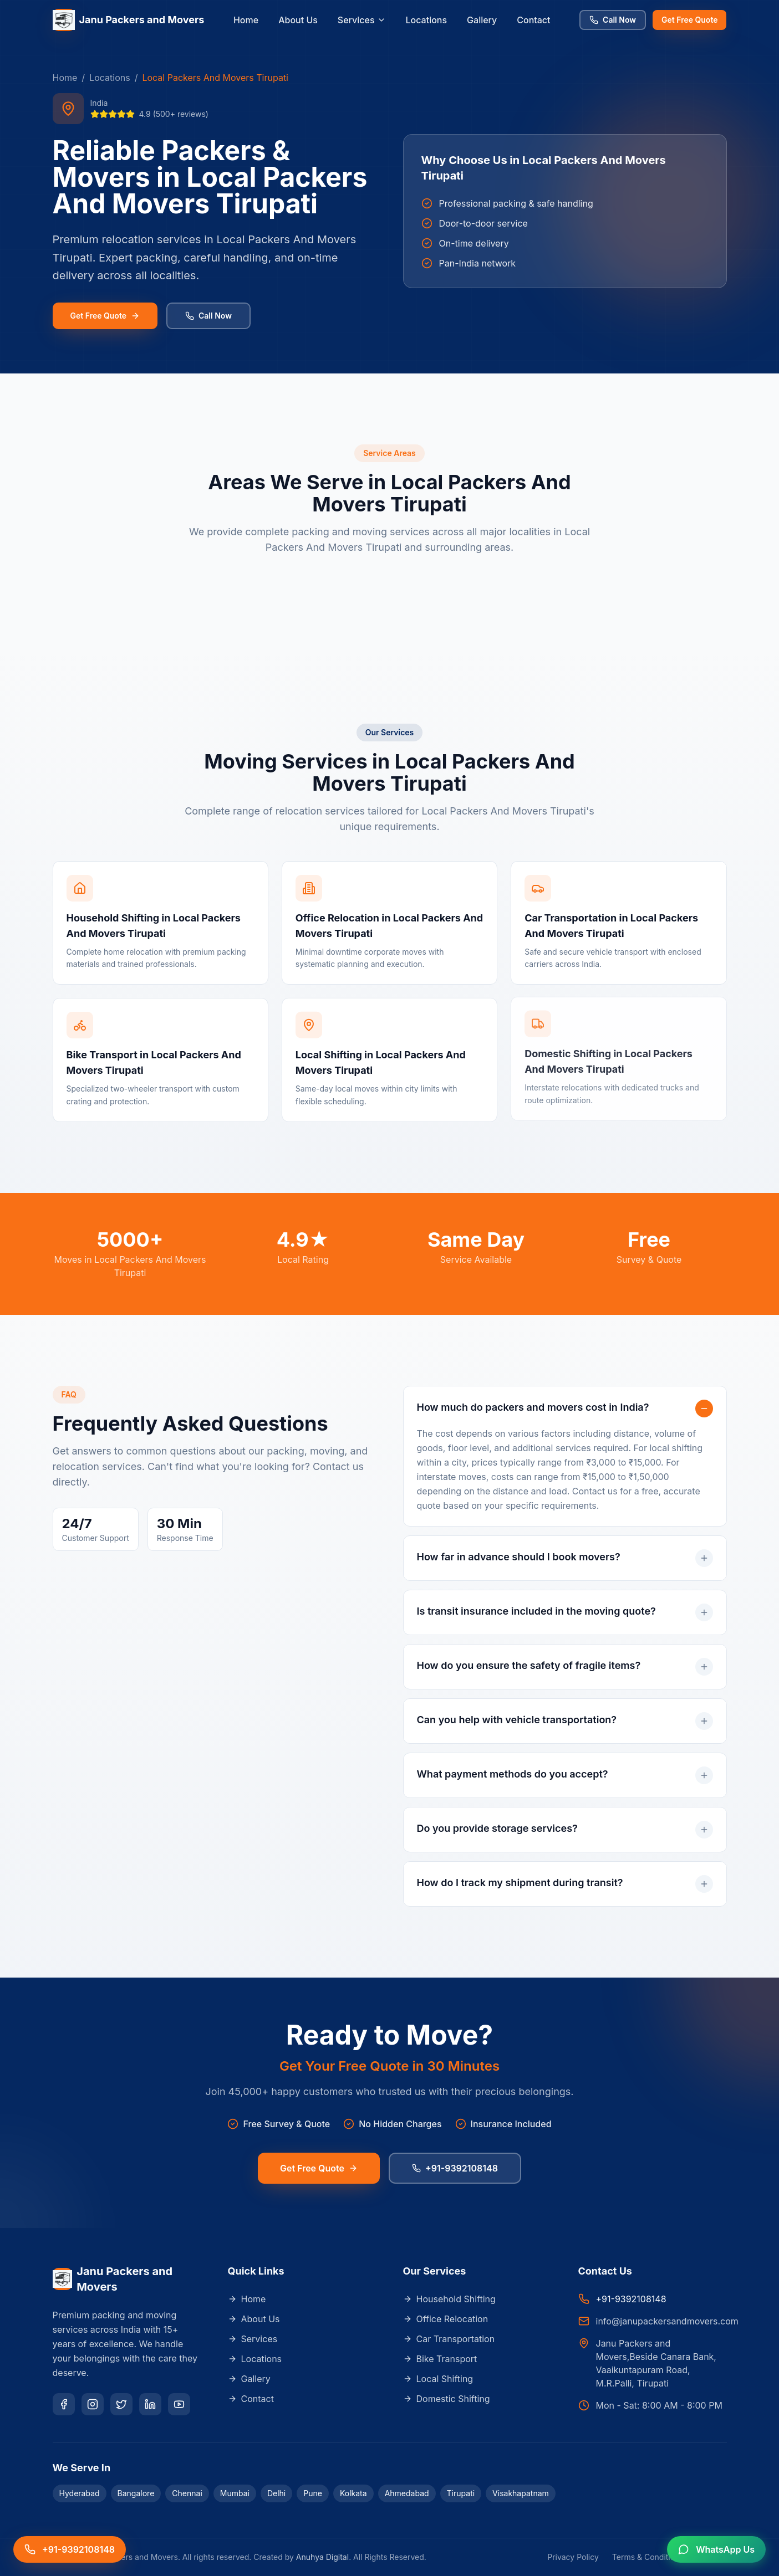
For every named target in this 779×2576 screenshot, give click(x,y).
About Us (298, 19)
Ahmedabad (407, 2493)
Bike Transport (440, 2358)
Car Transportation (449, 2338)
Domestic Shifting (446, 2398)
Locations (426, 19)
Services (362, 19)
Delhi (276, 2493)
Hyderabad (79, 2493)
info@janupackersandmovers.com (667, 2321)
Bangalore (136, 2493)
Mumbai (235, 2493)
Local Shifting (438, 2378)
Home (245, 19)
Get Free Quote (689, 19)
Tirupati (461, 2493)
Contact (533, 19)
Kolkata (353, 2493)
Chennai (187, 2493)
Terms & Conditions (648, 2557)
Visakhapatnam (520, 2493)
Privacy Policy (573, 2557)
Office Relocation (445, 2318)
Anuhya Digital (322, 2557)
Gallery (482, 19)
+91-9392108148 (455, 2166)
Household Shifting (449, 2298)
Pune (312, 2493)
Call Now (612, 19)
